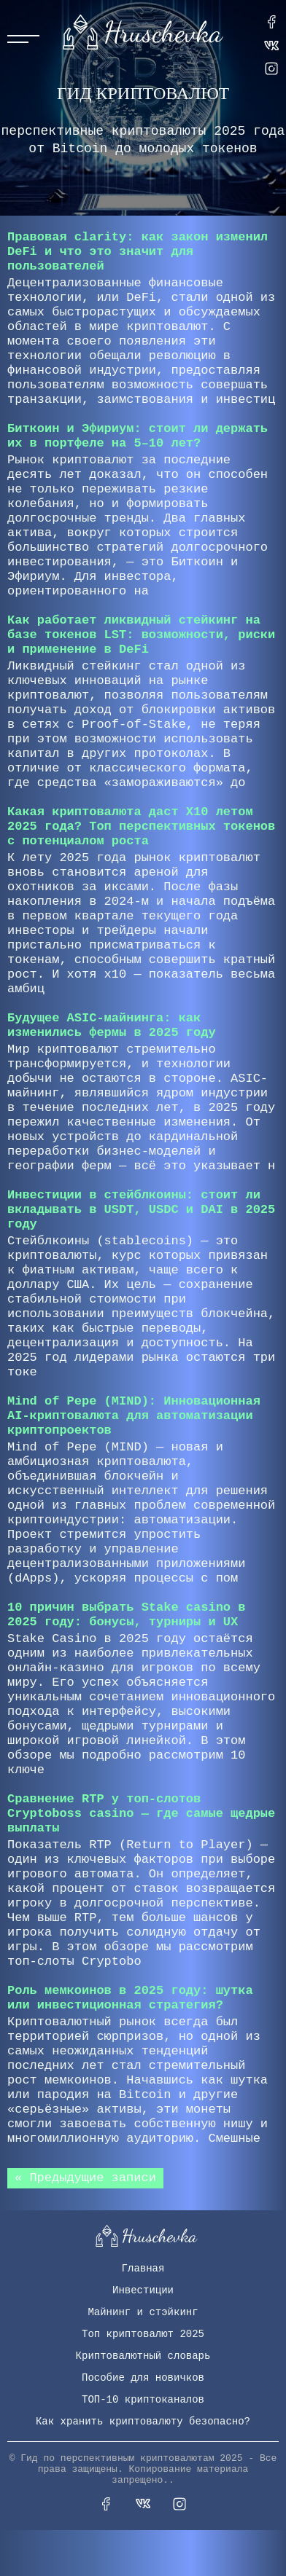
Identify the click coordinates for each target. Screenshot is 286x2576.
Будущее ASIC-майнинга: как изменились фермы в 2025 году (111, 1025)
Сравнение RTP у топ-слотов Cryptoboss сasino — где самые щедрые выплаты (141, 1813)
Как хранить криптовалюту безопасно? (143, 2421)
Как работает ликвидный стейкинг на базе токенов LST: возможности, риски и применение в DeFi (141, 634)
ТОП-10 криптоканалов (143, 2400)
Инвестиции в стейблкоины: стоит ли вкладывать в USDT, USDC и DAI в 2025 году (141, 1209)
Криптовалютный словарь (143, 2356)
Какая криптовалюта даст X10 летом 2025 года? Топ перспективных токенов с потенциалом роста (141, 826)
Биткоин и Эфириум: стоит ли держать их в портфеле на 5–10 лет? (137, 436)
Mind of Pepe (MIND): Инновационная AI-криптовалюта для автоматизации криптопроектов (133, 1415)
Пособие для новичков (143, 2378)
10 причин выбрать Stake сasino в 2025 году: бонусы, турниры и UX (126, 1615)
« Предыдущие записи (85, 2178)
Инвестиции (143, 2290)
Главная (143, 2268)
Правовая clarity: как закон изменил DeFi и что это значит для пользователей (137, 251)
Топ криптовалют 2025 (143, 2334)
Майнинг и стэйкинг (143, 2312)
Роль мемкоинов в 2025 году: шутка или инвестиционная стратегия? (130, 1998)
